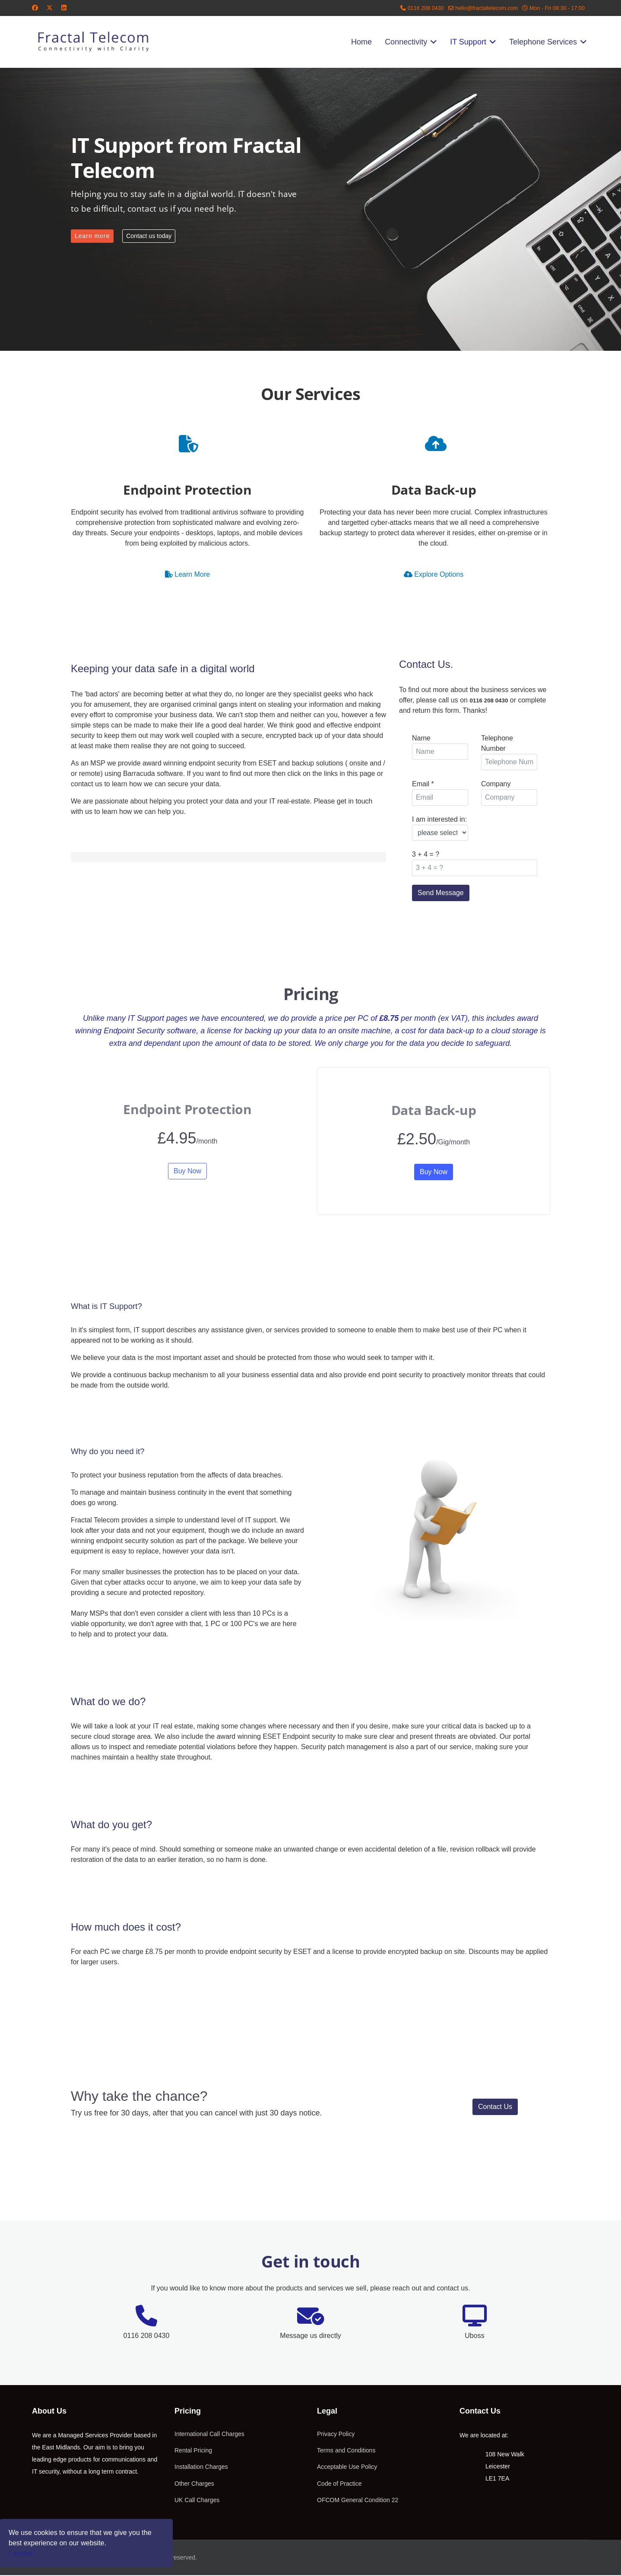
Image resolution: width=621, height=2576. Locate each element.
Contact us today (149, 235)
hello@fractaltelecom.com (486, 8)
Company (495, 784)
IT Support (468, 42)
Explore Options (433, 574)
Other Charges (194, 2484)
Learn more (92, 235)
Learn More (187, 574)
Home (361, 42)
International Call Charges (209, 2434)
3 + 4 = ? (425, 854)
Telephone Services (543, 42)
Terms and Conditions (346, 2451)
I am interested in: (439, 819)
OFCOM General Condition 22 (357, 2501)
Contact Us (495, 2108)
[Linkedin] (64, 7)
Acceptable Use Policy (347, 2468)
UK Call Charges (196, 2501)
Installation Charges (201, 2468)
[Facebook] (35, 7)
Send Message (441, 892)
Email (423, 784)
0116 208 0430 (426, 8)
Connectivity (406, 42)
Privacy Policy (336, 2434)
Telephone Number (497, 743)
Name (421, 738)
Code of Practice (339, 2484)
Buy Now (187, 1171)
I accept (21, 2553)
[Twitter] (50, 7)
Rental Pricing (193, 2451)
